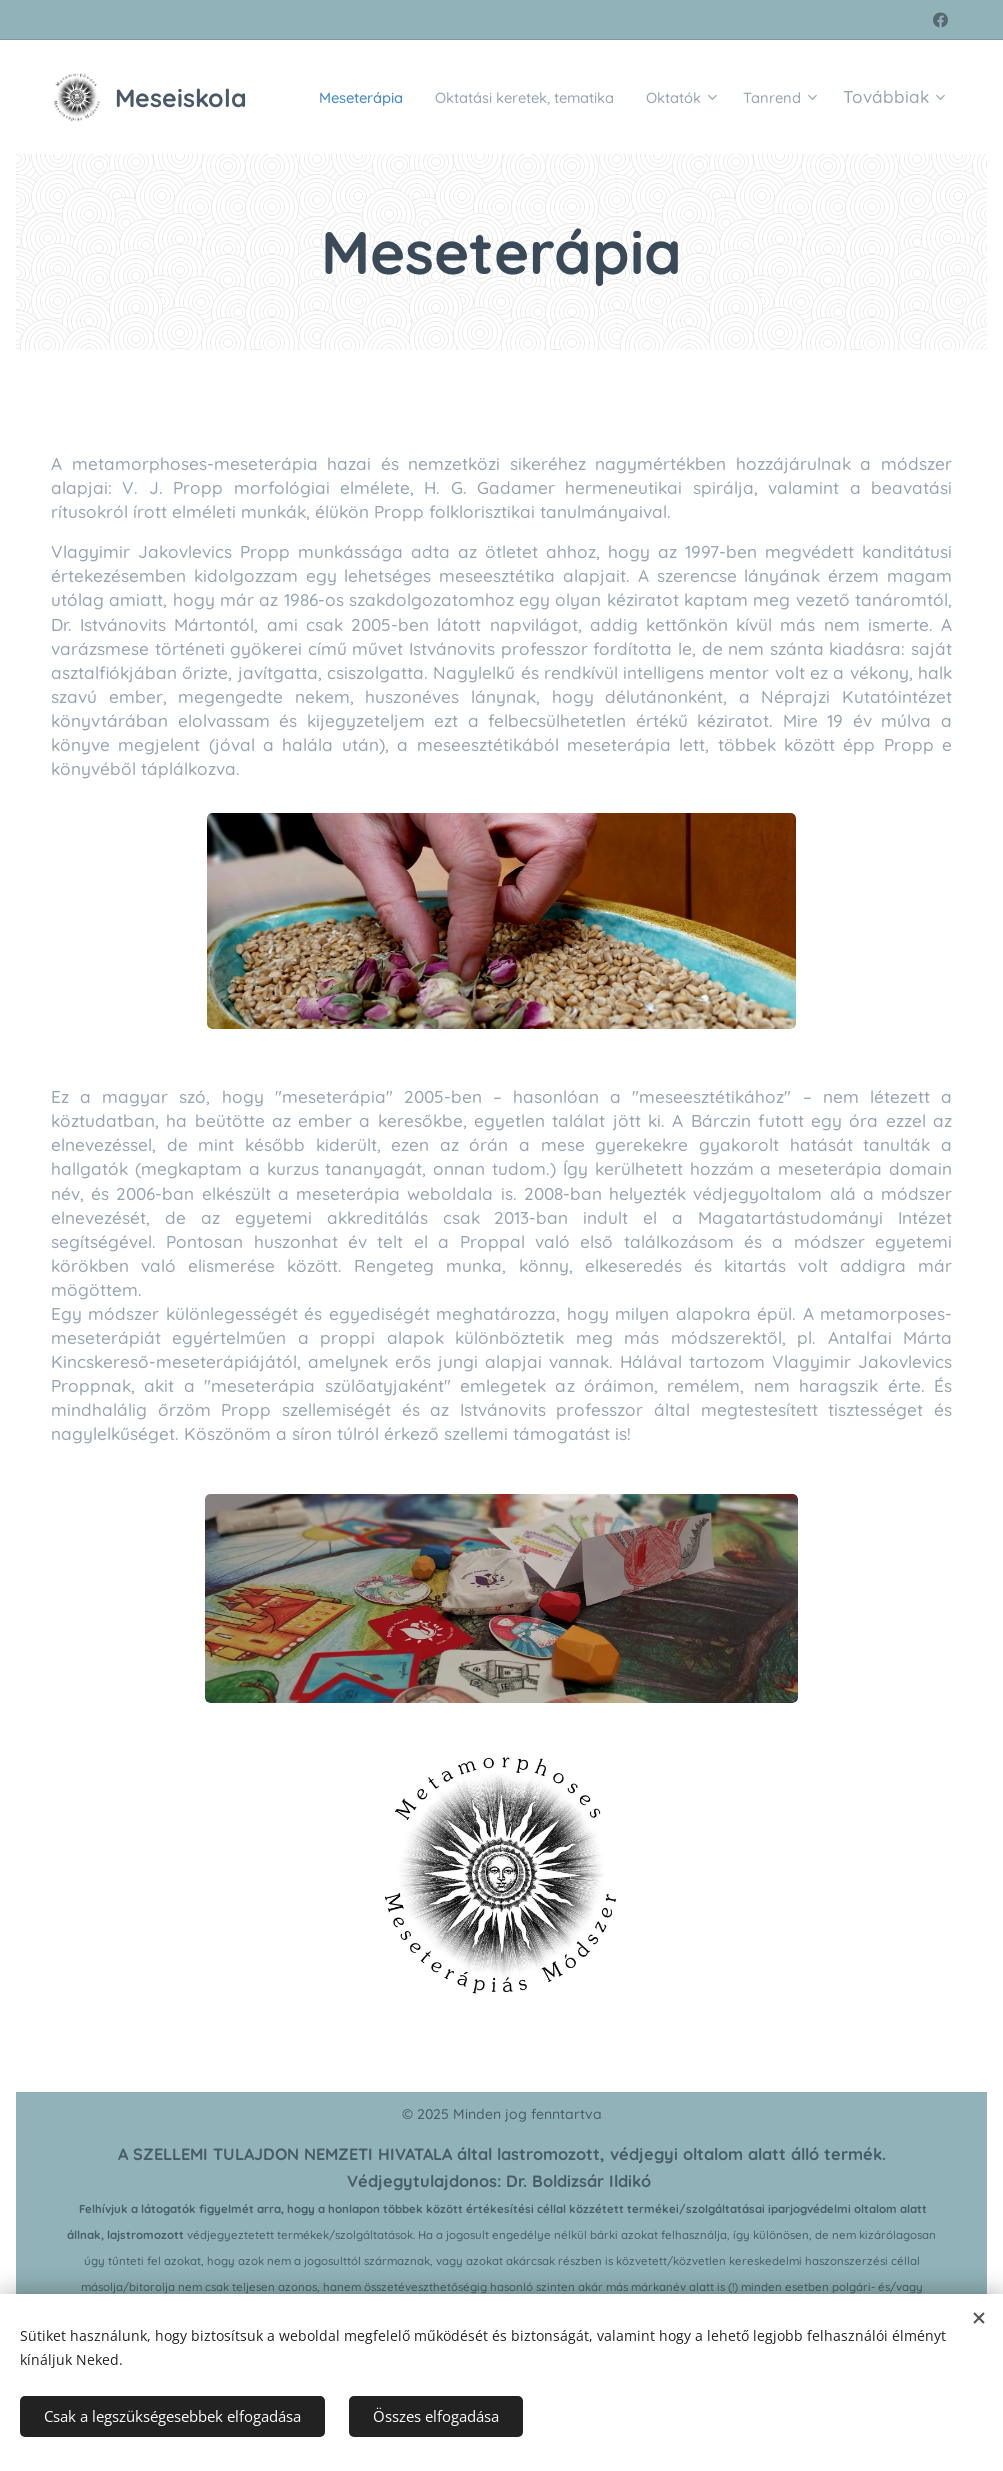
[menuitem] (410, 97)
